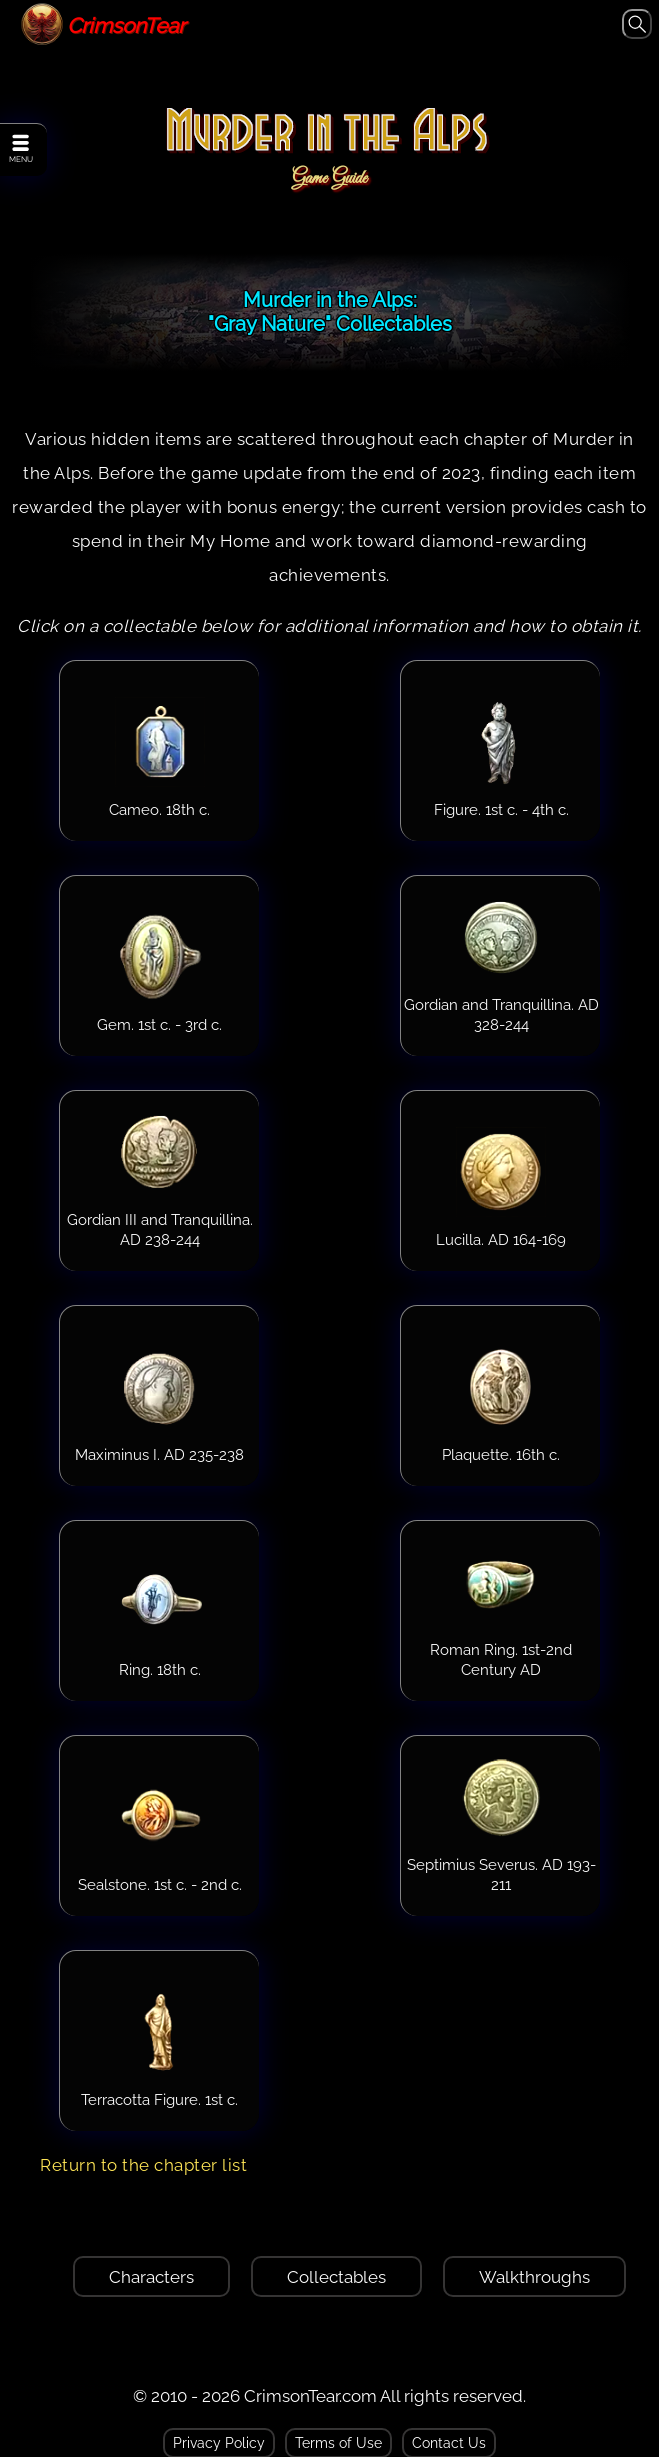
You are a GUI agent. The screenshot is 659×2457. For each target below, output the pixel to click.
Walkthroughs (534, 2277)
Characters (151, 2277)
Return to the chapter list (143, 2165)
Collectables (336, 2277)
